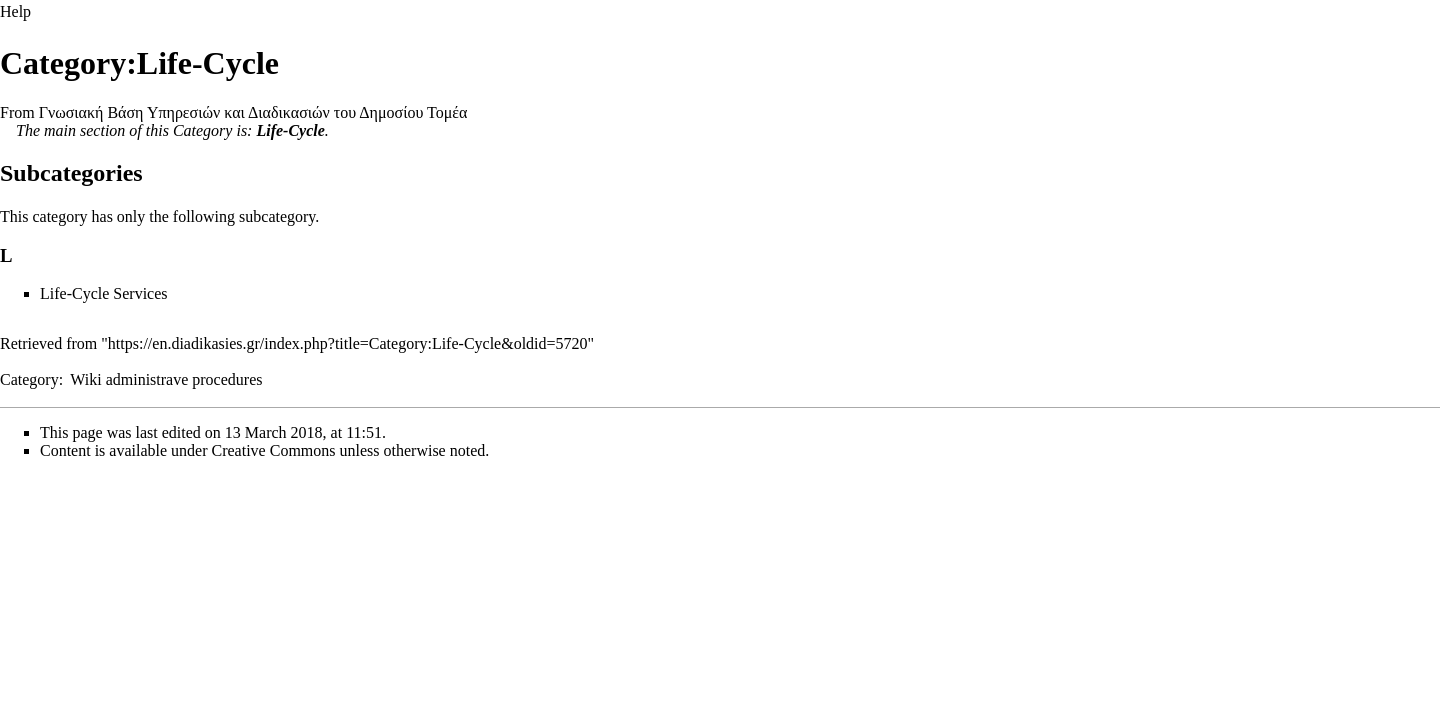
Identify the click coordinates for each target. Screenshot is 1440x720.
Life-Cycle (290, 130)
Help (15, 11)
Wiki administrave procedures (166, 379)
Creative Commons (274, 450)
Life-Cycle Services (104, 293)
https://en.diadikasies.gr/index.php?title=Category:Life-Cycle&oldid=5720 (348, 343)
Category (203, 130)
